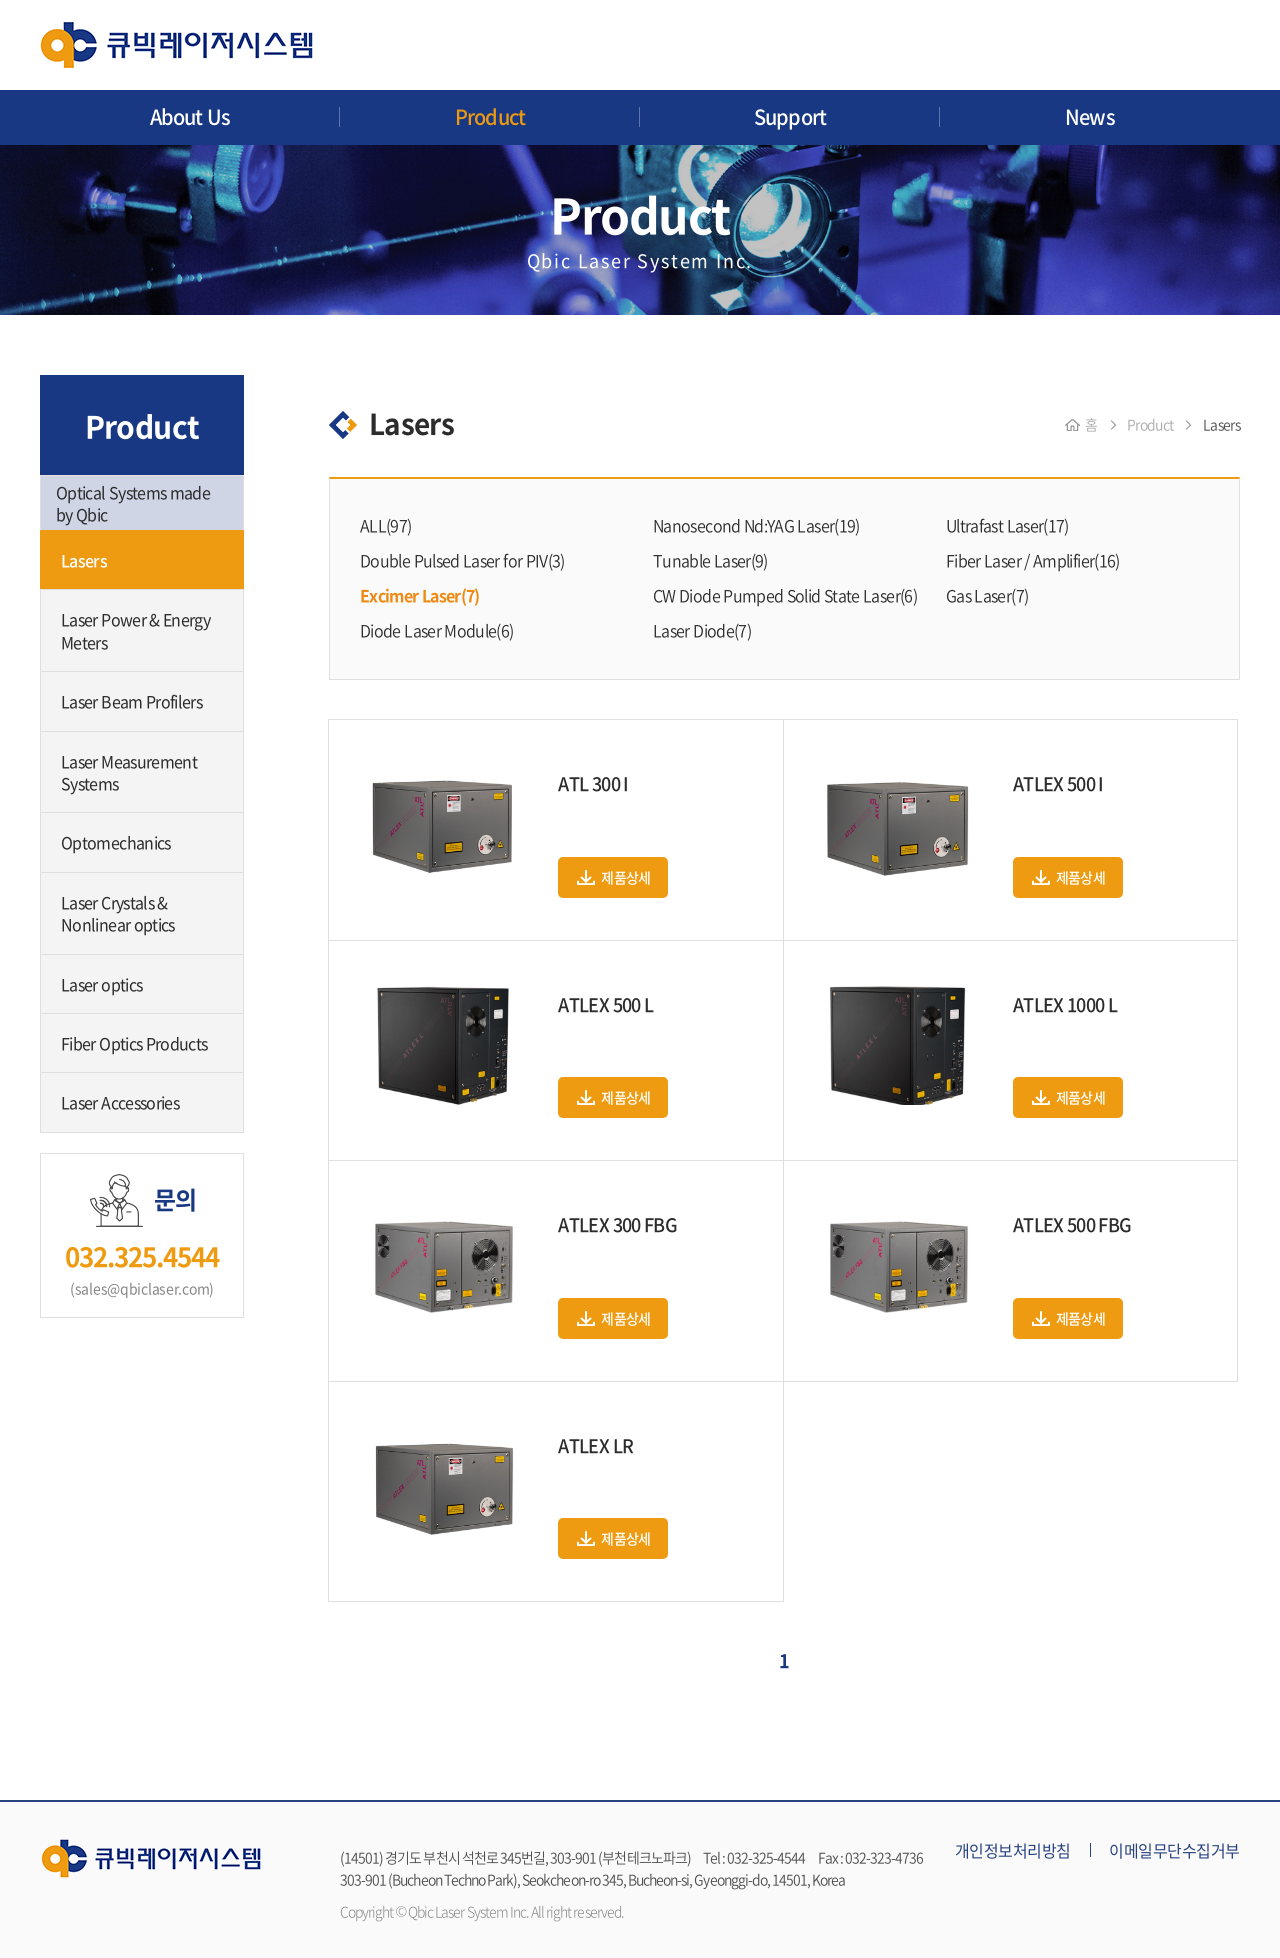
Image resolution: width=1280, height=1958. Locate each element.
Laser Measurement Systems (129, 772)
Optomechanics (116, 842)
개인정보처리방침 (1013, 1850)
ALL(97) (386, 525)
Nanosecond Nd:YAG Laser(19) (756, 525)
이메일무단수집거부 (1174, 1850)
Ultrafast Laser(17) (1007, 525)
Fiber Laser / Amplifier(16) (1033, 560)
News (1090, 116)
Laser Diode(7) (702, 630)
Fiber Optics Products (134, 1043)
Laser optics (101, 984)
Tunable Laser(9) (710, 560)
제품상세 (625, 877)
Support (790, 116)
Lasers (84, 560)
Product (490, 116)
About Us (190, 116)
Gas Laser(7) (987, 595)
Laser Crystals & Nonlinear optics (118, 913)
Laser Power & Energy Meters (135, 630)
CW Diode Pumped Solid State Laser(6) (784, 595)
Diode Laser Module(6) (437, 630)
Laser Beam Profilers (131, 701)
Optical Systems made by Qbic (133, 503)
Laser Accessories (120, 1102)
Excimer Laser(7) (420, 595)
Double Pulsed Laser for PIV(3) (462, 560)
